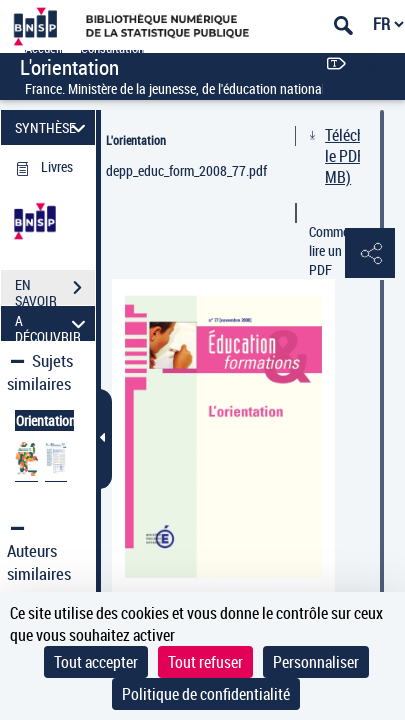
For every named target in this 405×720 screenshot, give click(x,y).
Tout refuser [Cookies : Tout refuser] (205, 662)
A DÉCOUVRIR (53, 323)
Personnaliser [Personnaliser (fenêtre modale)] (316, 662)
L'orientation (136, 140)
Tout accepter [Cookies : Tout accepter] (96, 662)
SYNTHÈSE (53, 127)
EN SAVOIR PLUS (55, 290)
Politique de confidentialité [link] (206, 694)
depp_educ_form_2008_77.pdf (186, 170)
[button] (370, 254)
